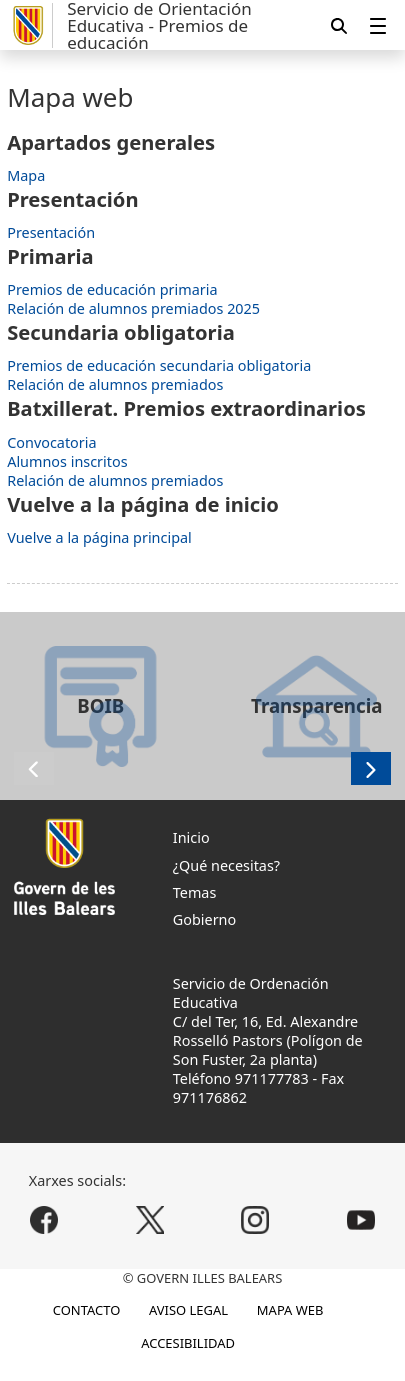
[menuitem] (378, 25)
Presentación (51, 232)
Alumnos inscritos (67, 461)
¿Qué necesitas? (226, 865)
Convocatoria (51, 442)
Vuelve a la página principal (99, 537)
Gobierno (204, 919)
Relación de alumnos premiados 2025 (133, 308)
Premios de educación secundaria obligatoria (159, 365)
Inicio (191, 837)
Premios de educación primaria (112, 289)
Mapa (26, 175)
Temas (195, 892)
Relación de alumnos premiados (115, 384)
